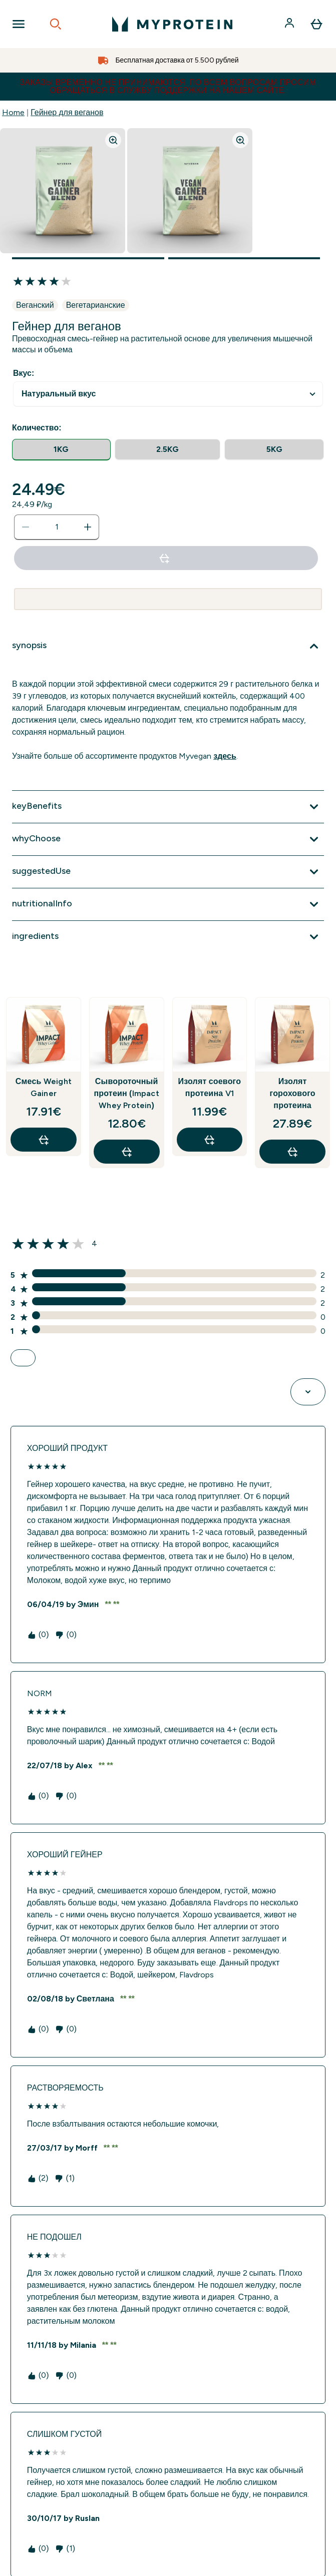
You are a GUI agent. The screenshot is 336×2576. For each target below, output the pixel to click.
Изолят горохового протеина (292, 1093)
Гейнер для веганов (67, 112)
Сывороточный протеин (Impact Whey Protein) (126, 1093)
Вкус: (23, 373)
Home (13, 112)
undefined (168, 394)
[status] (57, 527)
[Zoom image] (113, 140)
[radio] (61, 449)
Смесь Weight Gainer (44, 1087)
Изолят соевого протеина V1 (209, 1087)
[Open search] (56, 24)
